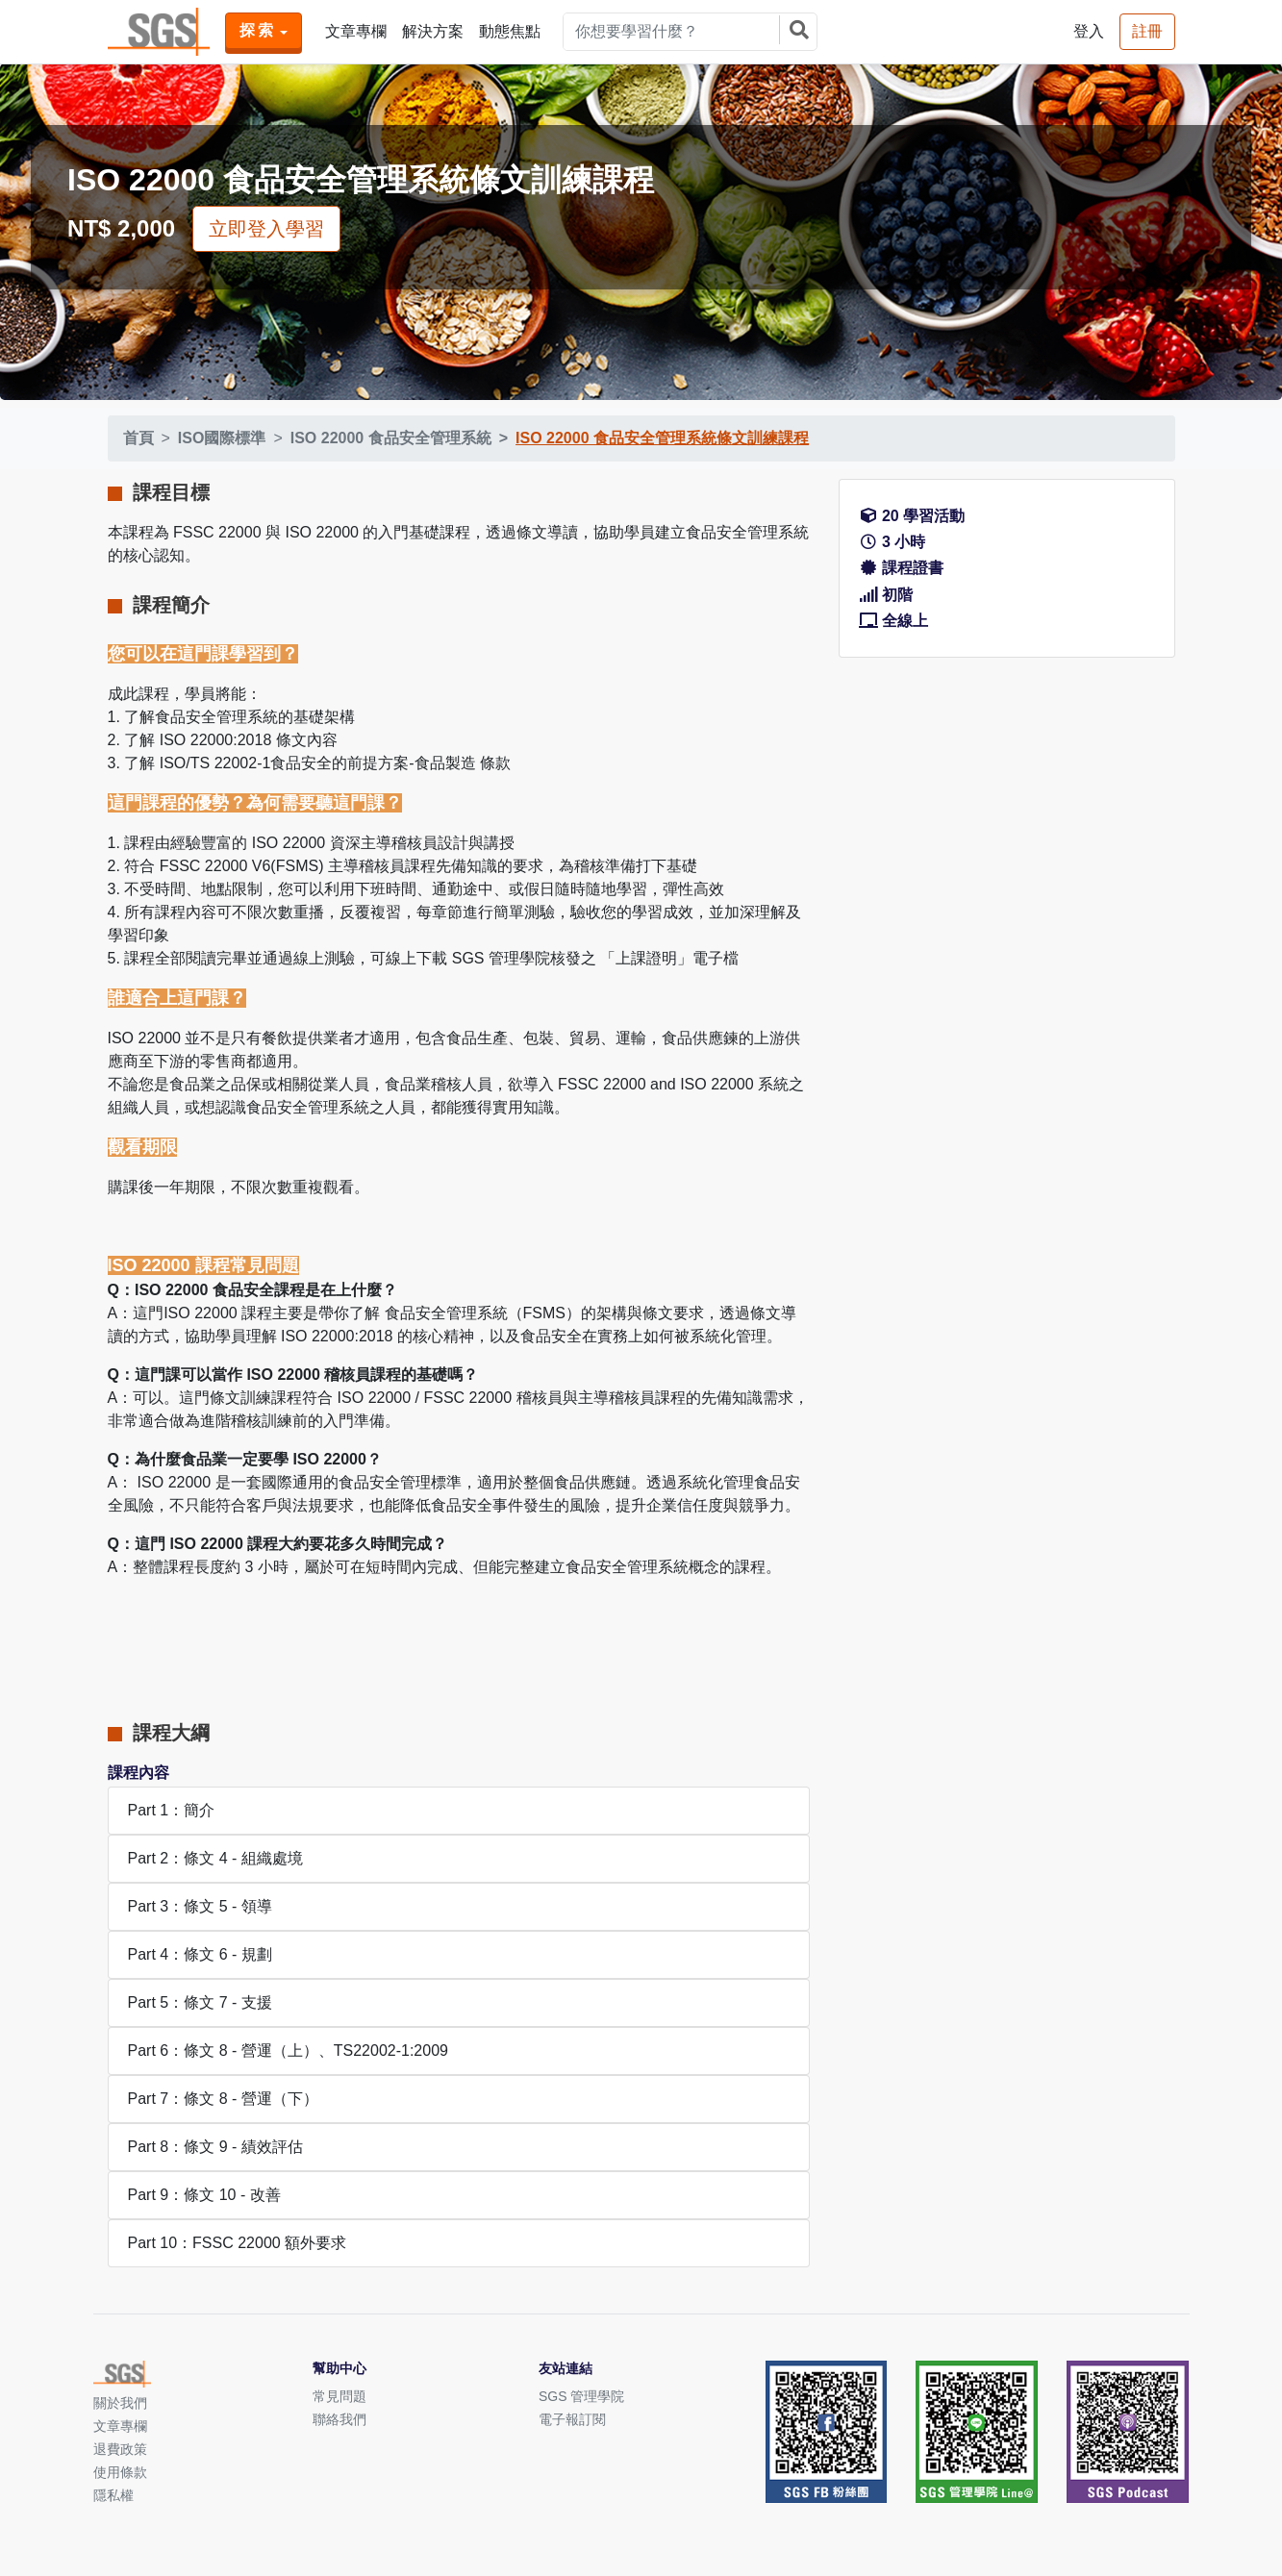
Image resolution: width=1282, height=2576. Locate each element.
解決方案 (433, 31)
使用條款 (120, 2472)
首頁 (138, 438)
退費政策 (120, 2449)
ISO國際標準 (222, 438)
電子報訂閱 (572, 2419)
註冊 (1147, 31)
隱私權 (113, 2495)
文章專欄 (356, 31)
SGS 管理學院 (581, 2396)
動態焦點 (509, 31)
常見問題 (339, 2396)
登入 (1088, 31)
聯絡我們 (339, 2419)
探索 (257, 30)
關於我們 (120, 2403)
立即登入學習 (266, 228)
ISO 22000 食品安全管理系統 (390, 438)
